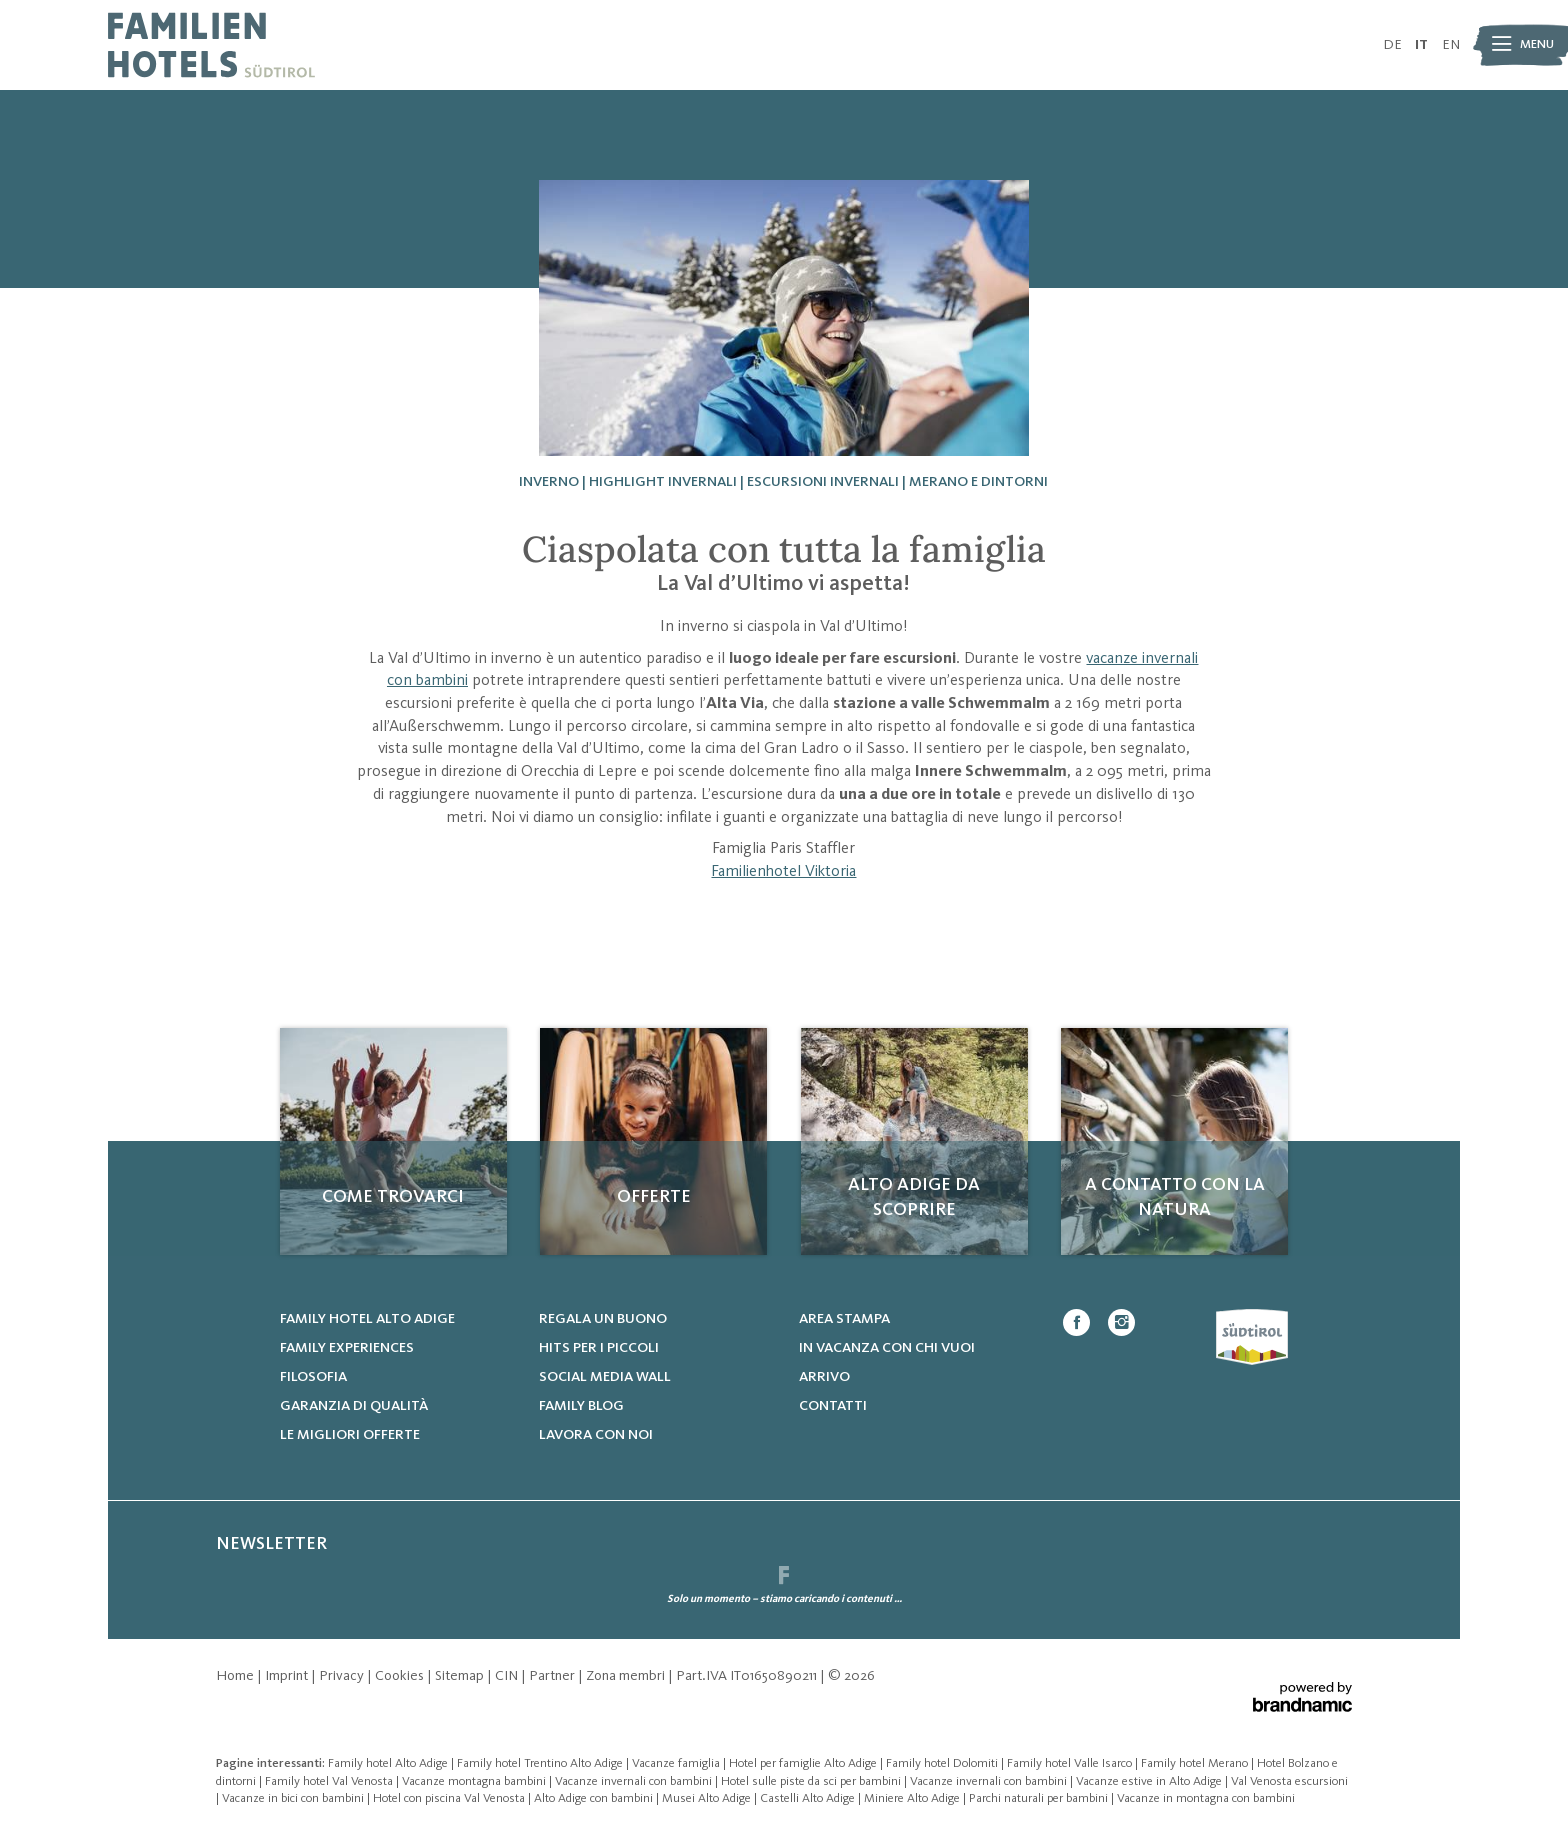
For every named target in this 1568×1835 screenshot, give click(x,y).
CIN (508, 1676)
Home (236, 1676)
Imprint (288, 1676)
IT (1421, 45)
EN (1451, 45)
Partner (553, 1676)
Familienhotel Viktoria (783, 872)
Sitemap (461, 1676)
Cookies (401, 1676)
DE (1392, 45)
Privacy (343, 1676)
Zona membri (627, 1676)
